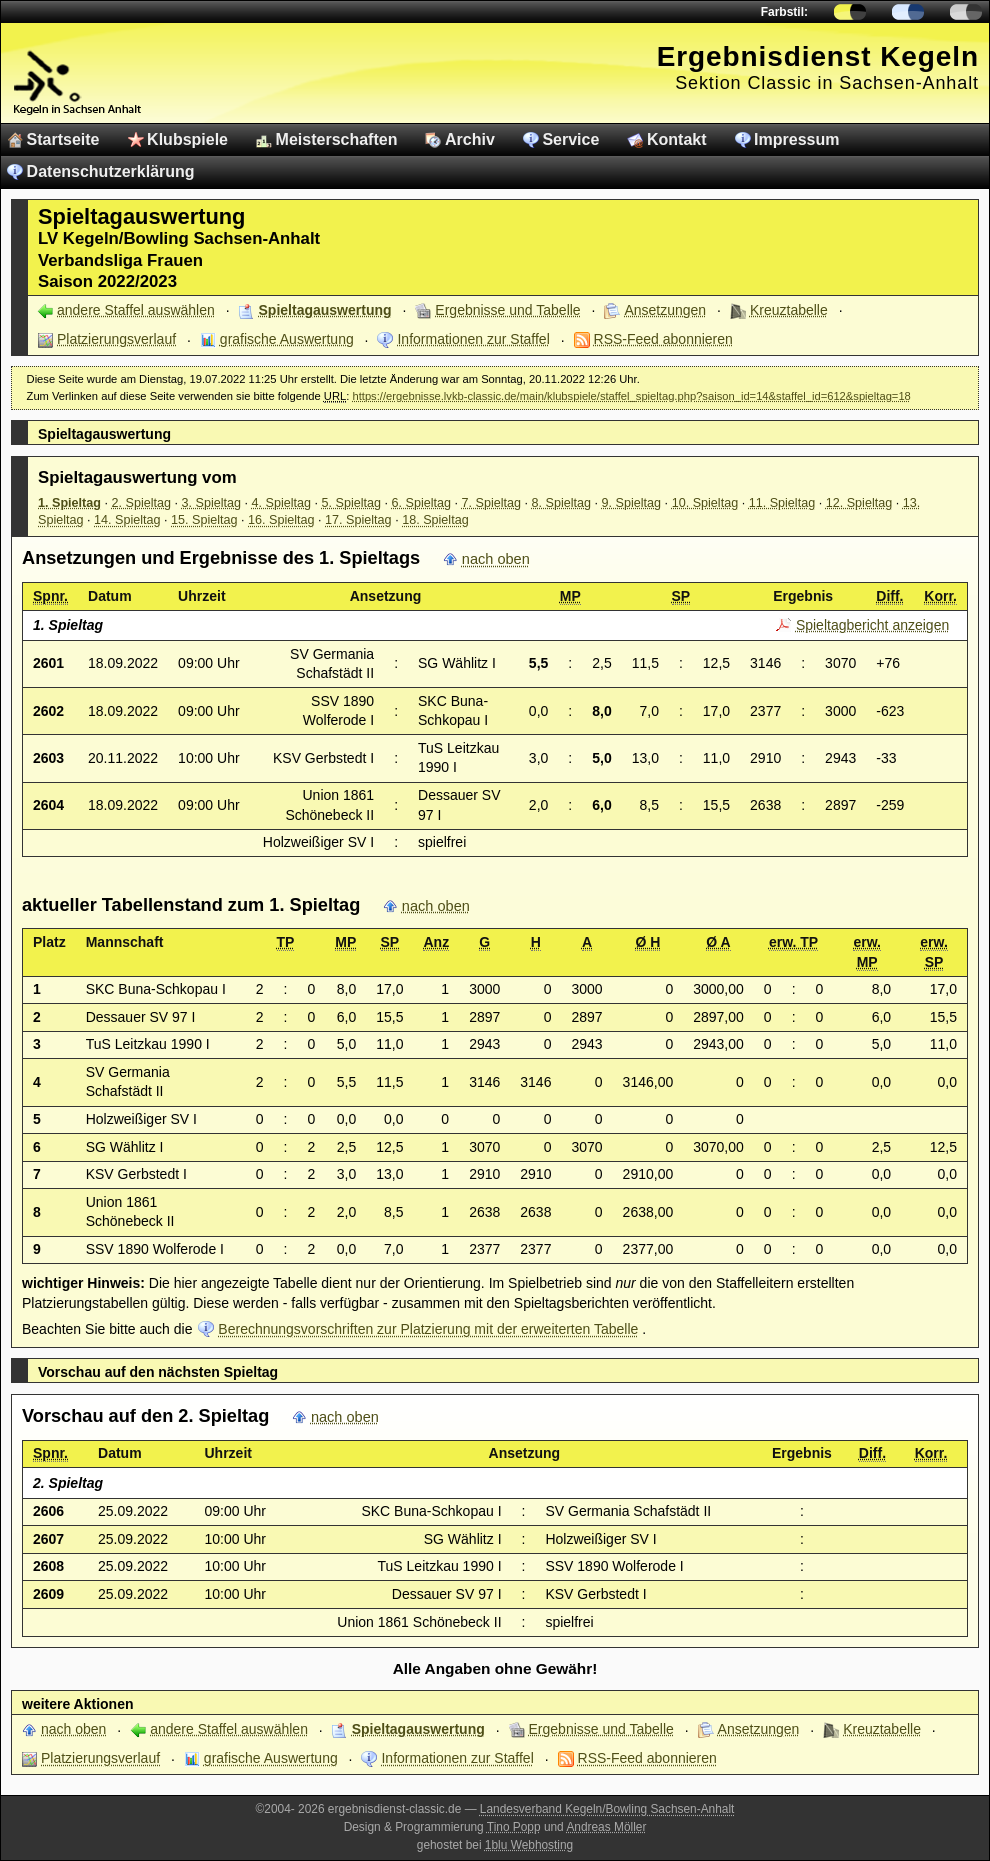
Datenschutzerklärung (111, 171)
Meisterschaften (337, 139)
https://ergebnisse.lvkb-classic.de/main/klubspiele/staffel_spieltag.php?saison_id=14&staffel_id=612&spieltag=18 (631, 396)
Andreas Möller (606, 1827)
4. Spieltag (282, 503)
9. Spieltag (632, 503)
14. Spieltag (127, 520)
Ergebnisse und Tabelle (507, 310)
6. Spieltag (422, 503)
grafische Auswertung (287, 339)
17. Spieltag (358, 520)
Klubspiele (187, 139)
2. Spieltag (142, 503)
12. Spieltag (859, 503)
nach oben (496, 559)
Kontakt (677, 139)
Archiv (470, 139)
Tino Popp (514, 1827)
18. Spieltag (435, 520)
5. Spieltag (352, 503)
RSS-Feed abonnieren (663, 339)
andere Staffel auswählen (136, 310)
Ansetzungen (665, 310)
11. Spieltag (782, 503)
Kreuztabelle (789, 310)
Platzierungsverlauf (116, 339)
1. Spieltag (69, 503)
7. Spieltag (492, 503)
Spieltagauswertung (325, 310)
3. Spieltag (212, 503)
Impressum (796, 139)
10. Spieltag (705, 503)
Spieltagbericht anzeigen (872, 625)
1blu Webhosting (529, 1845)
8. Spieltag (562, 503)
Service (570, 139)
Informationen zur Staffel (473, 339)
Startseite (63, 139)
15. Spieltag (204, 520)
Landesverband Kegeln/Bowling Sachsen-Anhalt (607, 1809)
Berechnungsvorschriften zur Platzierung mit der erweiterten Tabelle (428, 1329)
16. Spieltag (281, 520)
